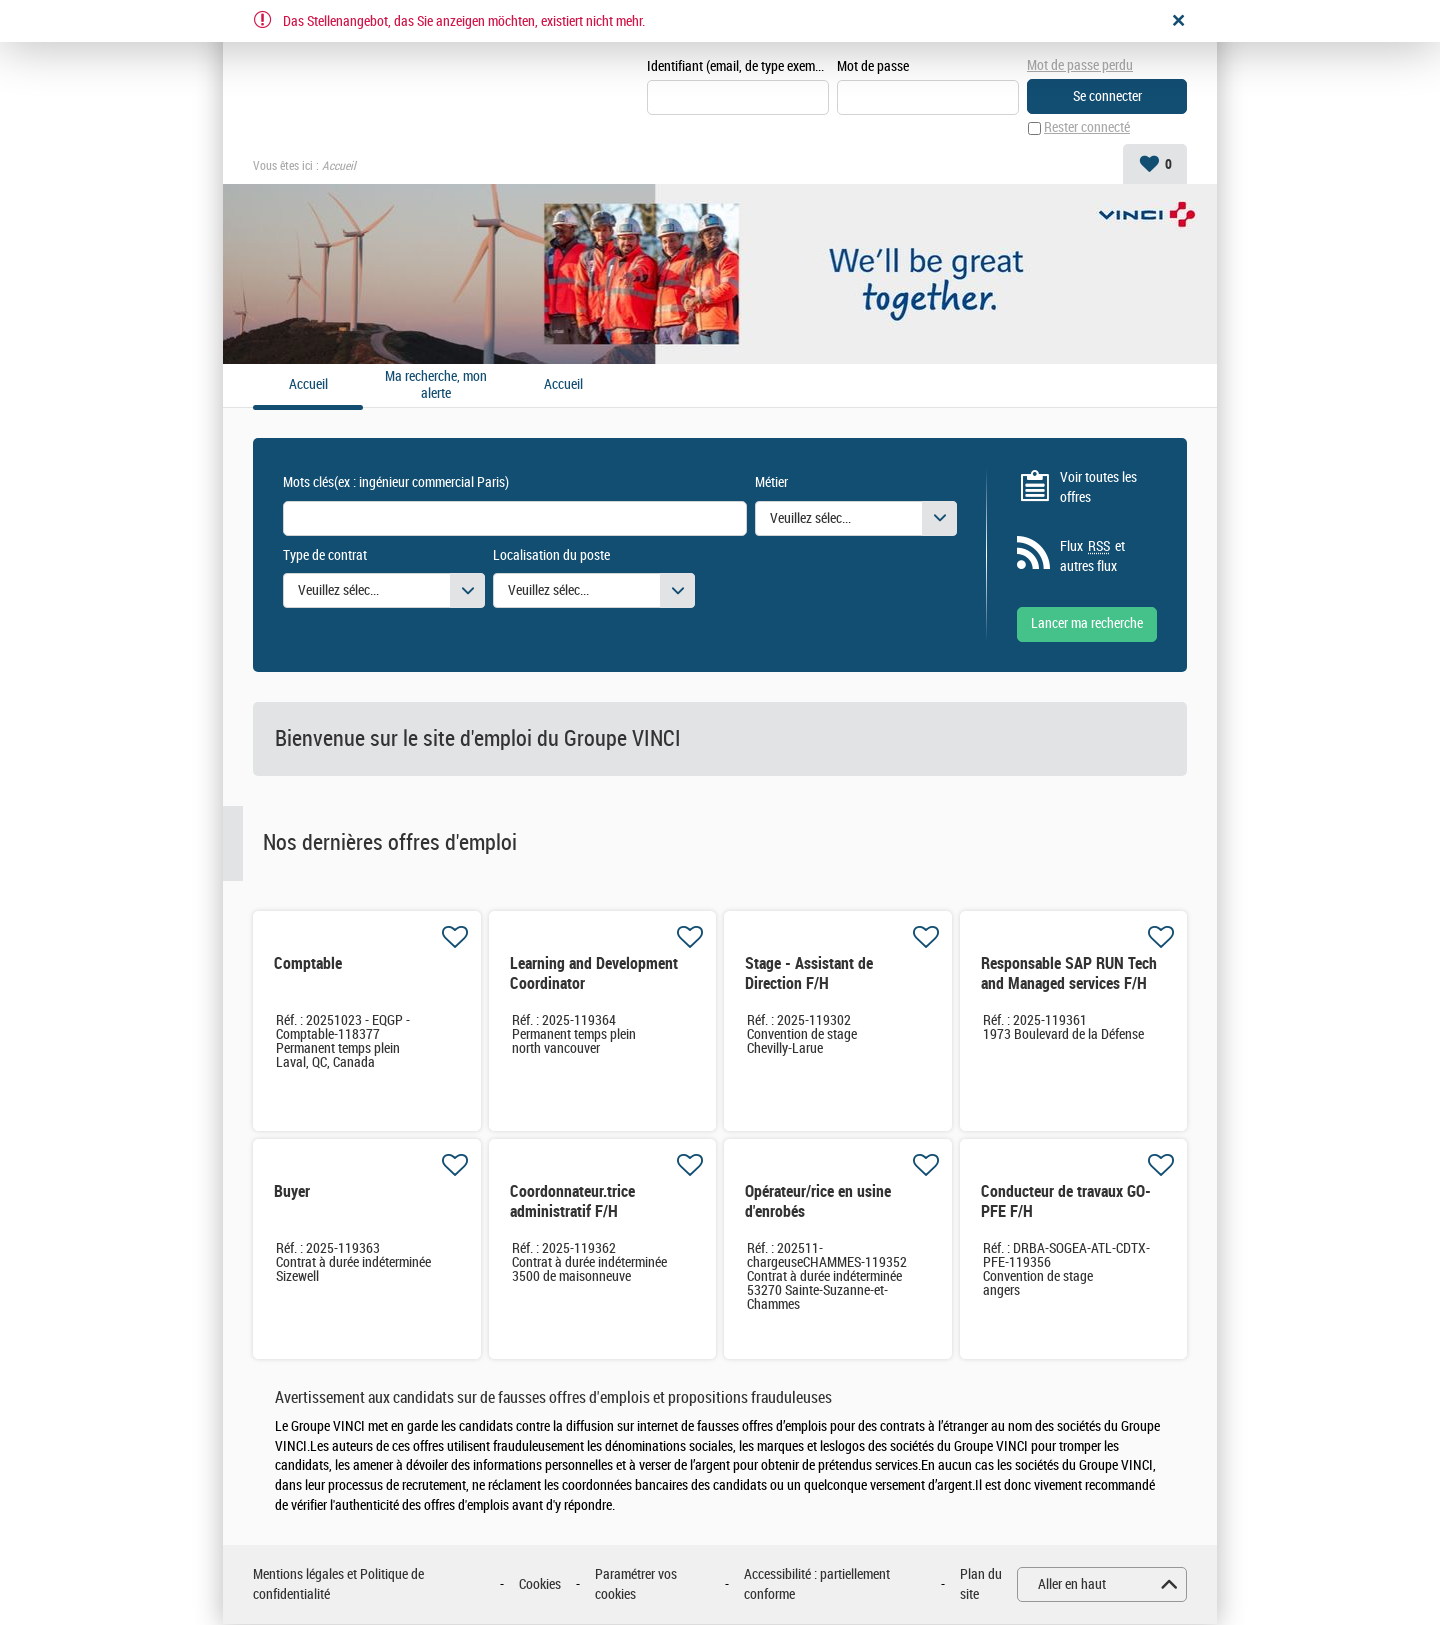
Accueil (563, 386)
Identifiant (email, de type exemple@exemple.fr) (738, 66)
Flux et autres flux (1092, 557)
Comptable (308, 964)
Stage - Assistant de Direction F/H (809, 974)
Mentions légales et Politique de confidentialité (338, 1585)
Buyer (292, 1192)
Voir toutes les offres (1098, 488)
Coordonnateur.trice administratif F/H (572, 1202)
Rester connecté (1087, 128)
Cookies (540, 1584)
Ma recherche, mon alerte (436, 386)
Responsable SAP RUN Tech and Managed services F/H (1069, 974)
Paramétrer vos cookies (636, 1585)
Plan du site (981, 1585)
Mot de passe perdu (1080, 65)
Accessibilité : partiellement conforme (817, 1585)
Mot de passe (873, 66)
